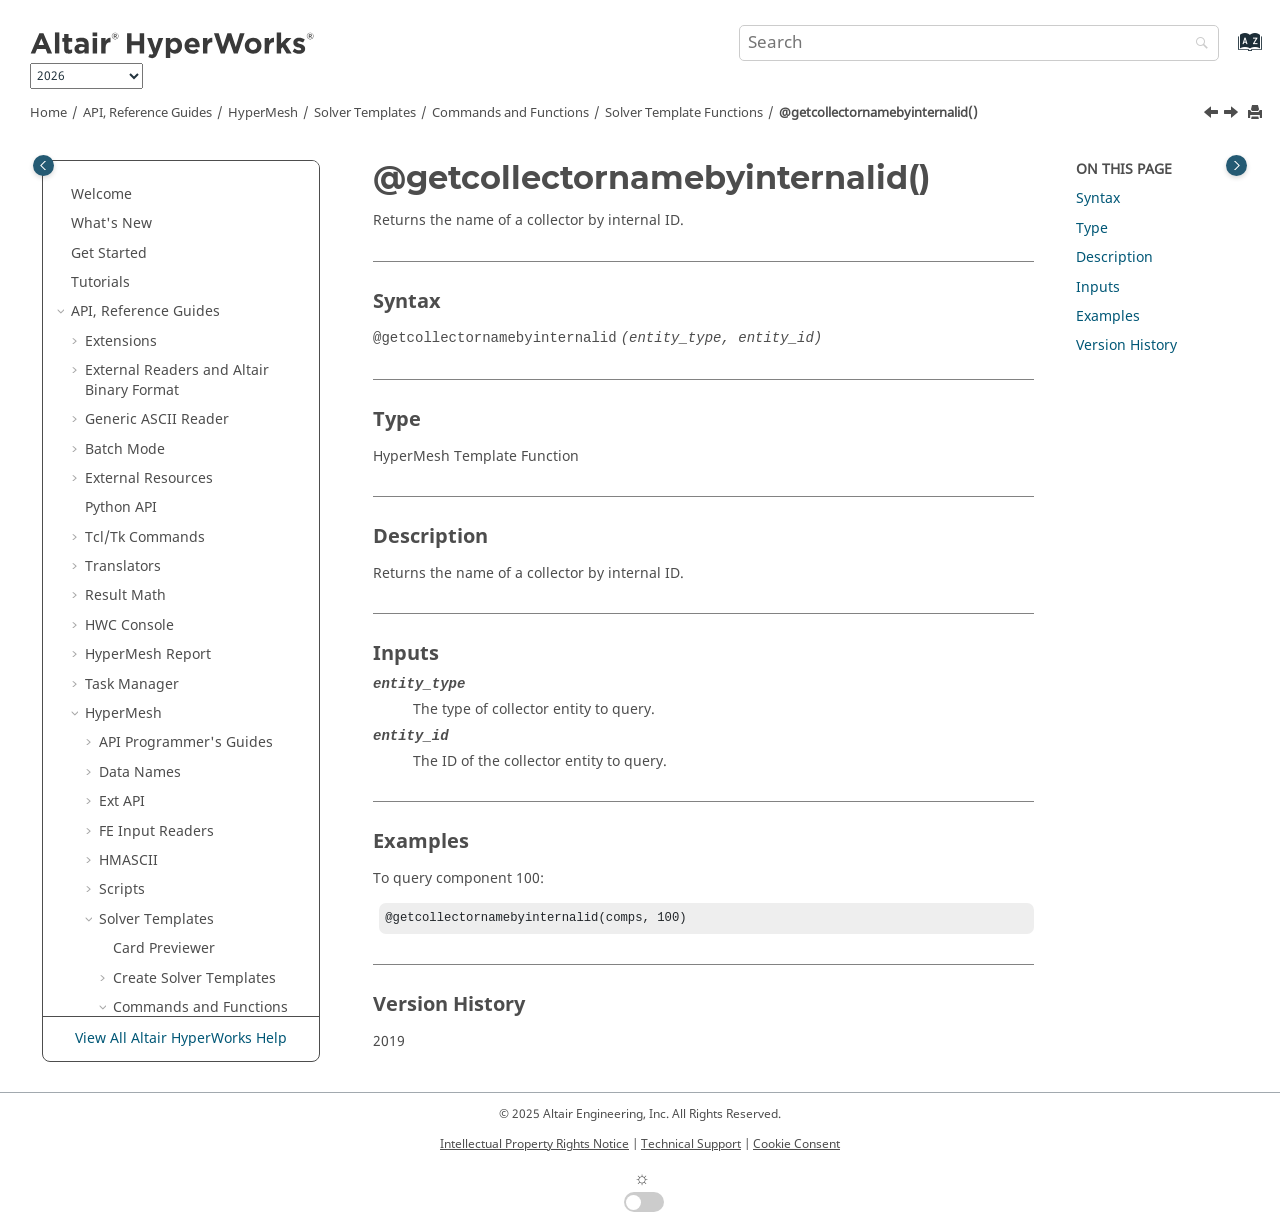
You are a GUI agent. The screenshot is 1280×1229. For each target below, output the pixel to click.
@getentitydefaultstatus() (222, 797)
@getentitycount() (201, 728)
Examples (1108, 316)
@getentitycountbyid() (216, 758)
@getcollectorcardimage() (223, 347)
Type (1092, 228)
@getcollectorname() (211, 386)
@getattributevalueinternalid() (222, 209)
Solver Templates (365, 113)
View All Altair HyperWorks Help (181, 1038)
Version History (1126, 345)
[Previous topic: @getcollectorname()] (1213, 115)
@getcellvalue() (193, 307)
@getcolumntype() (203, 523)
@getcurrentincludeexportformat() (220, 611)
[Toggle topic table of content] (1236, 165)
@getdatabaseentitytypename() (223, 660)
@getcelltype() (189, 278)
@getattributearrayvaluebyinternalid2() (223, 160)
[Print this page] (1257, 113)
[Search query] (979, 43)
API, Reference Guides (147, 113)
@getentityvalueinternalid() (224, 954)
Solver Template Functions (684, 113)
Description (1114, 257)
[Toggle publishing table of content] (43, 165)
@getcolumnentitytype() (222, 464)
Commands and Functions (510, 113)
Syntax (1098, 198)
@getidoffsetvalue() (207, 993)
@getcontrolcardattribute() (222, 562)
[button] (133, 200)
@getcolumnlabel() (205, 493)
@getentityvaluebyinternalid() (224, 905)
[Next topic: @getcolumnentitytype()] (1233, 115)
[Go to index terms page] (1228, 51)
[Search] (1197, 44)
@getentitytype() (197, 836)
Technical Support (691, 1144)
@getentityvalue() (200, 866)
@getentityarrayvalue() (218, 699)
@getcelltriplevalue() (211, 248)
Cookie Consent (796, 1144)
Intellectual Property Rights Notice (534, 1144)
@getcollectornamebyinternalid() (878, 113)
